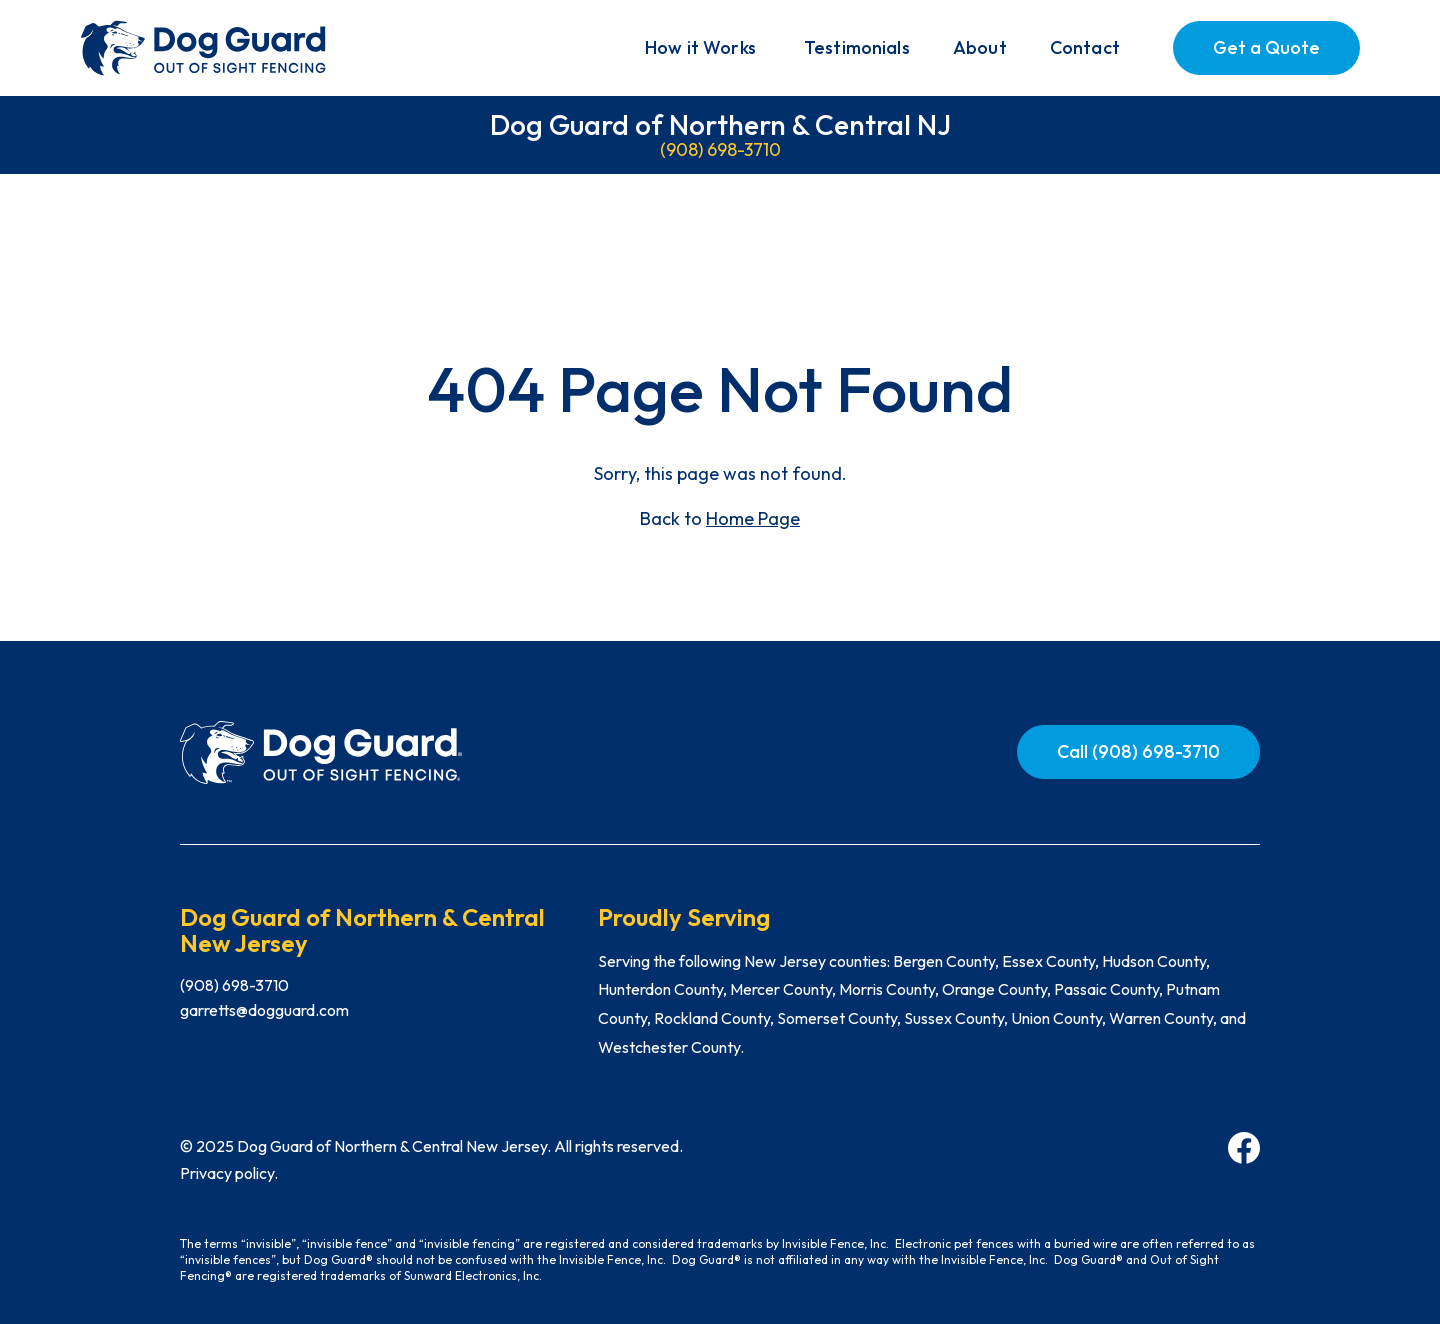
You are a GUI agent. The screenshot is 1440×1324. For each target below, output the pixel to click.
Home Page (753, 518)
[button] (700, 48)
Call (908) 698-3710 (1138, 751)
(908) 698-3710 (720, 149)
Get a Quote (1266, 47)
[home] (205, 48)
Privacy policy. (229, 1173)
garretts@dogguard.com (264, 1010)
